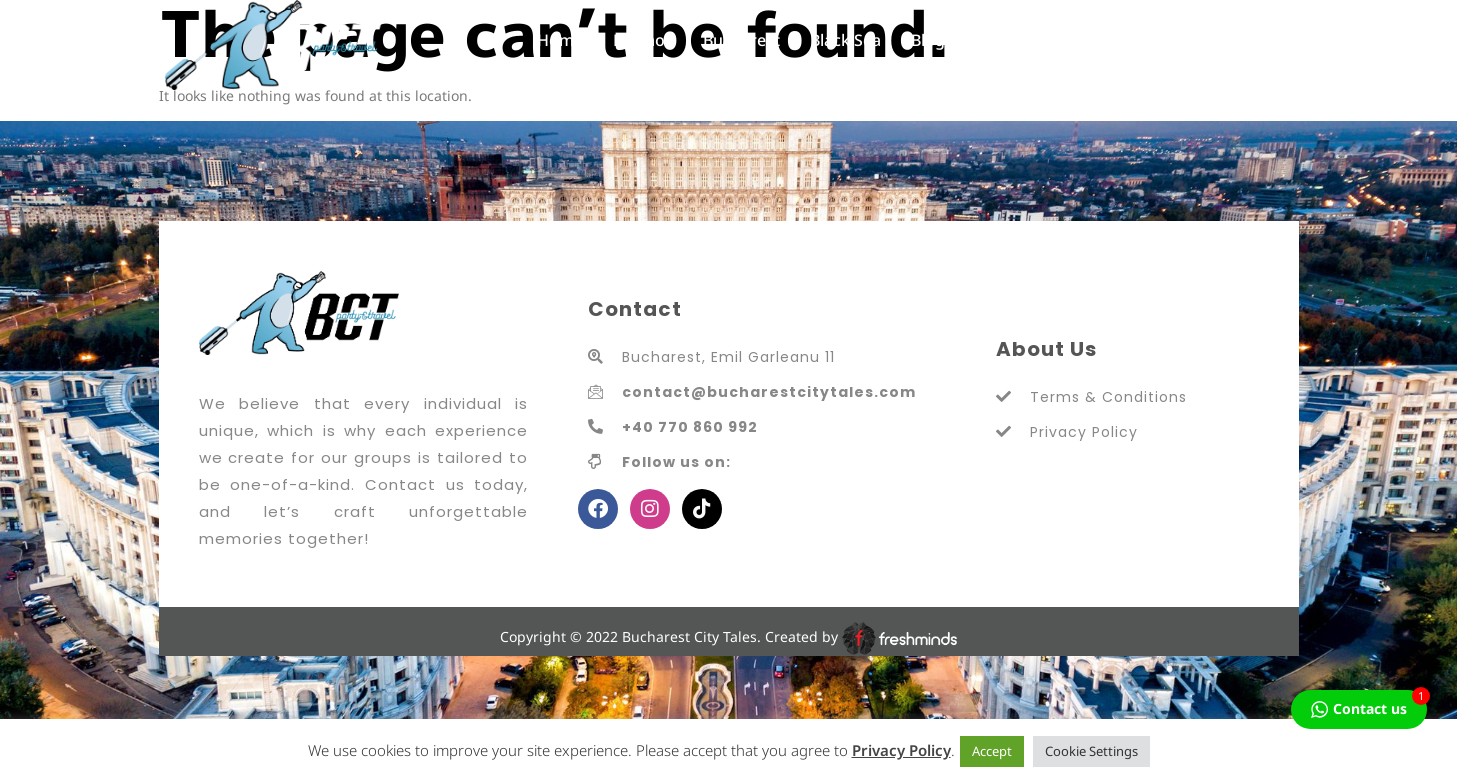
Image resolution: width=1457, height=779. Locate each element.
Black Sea (845, 40)
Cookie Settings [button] (1091, 751)
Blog (928, 40)
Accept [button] (992, 751)
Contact (1004, 40)
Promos (643, 40)
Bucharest (741, 40)
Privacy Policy (901, 750)
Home (560, 40)
